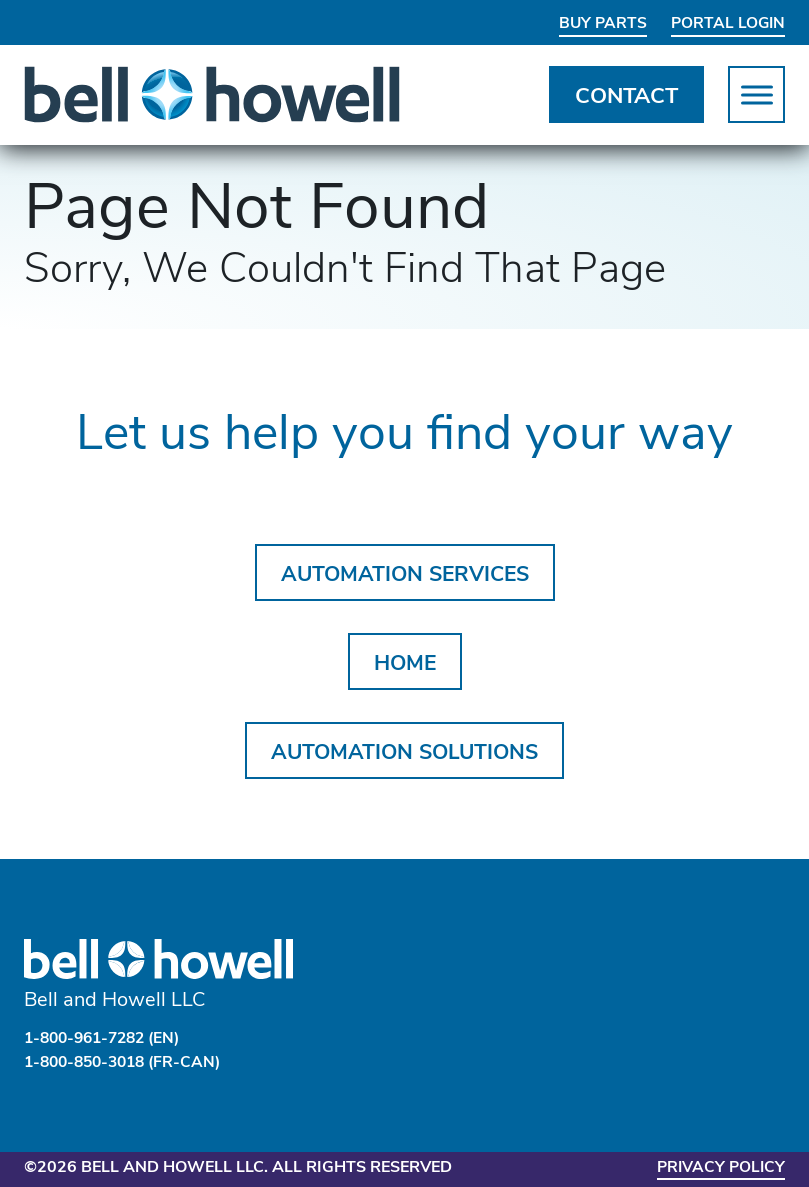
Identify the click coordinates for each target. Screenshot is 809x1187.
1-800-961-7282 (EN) (108, 1039)
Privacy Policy (719, 1167)
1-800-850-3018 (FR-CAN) (128, 1063)
